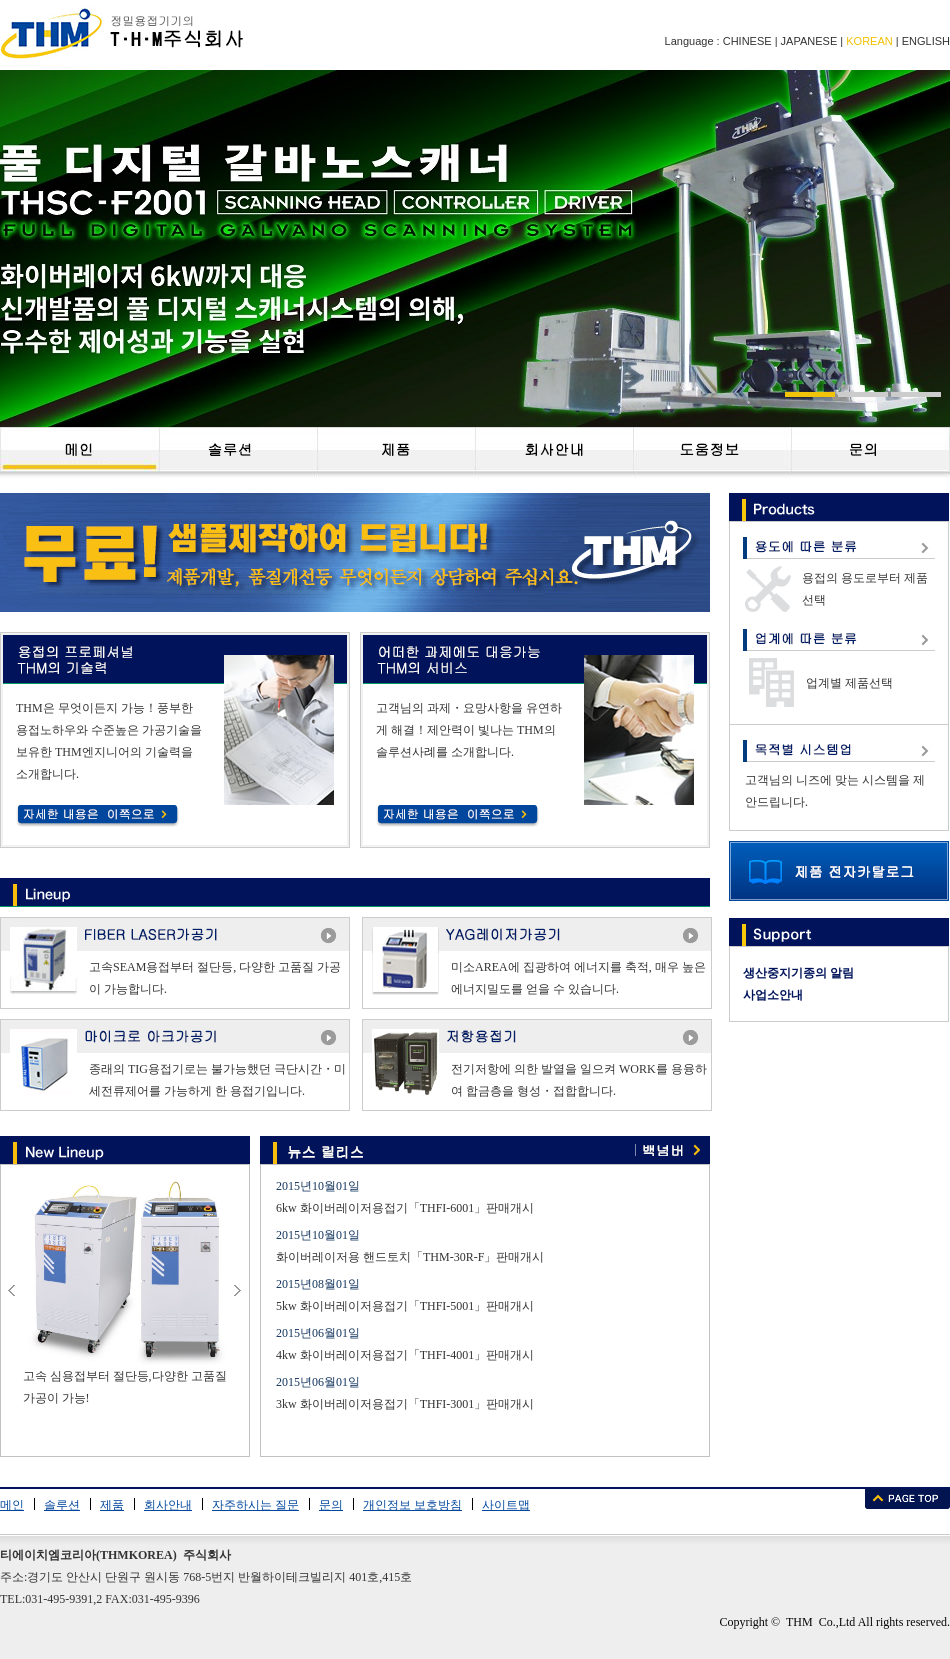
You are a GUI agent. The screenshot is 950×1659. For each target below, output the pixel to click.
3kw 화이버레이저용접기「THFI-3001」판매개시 (405, 1404)
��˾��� (554, 452)
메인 (12, 1505)
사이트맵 (506, 1505)
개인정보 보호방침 (412, 1505)
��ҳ (79, 452)
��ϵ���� (870, 452)
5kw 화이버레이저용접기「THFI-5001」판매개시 (405, 1306)
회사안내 (168, 1505)
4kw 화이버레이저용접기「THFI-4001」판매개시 (405, 1355)
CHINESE (747, 41)
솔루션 (62, 1505)
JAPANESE (809, 41)
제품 (112, 1505)
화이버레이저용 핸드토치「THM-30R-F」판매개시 (410, 1257)
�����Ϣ (712, 452)
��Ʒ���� (396, 452)
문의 (331, 1505)
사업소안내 (773, 995)
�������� (238, 452)
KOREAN (869, 41)
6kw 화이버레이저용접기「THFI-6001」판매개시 (405, 1208)
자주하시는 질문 (255, 1505)
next (238, 1295)
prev (12, 1295)
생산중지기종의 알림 (798, 973)
